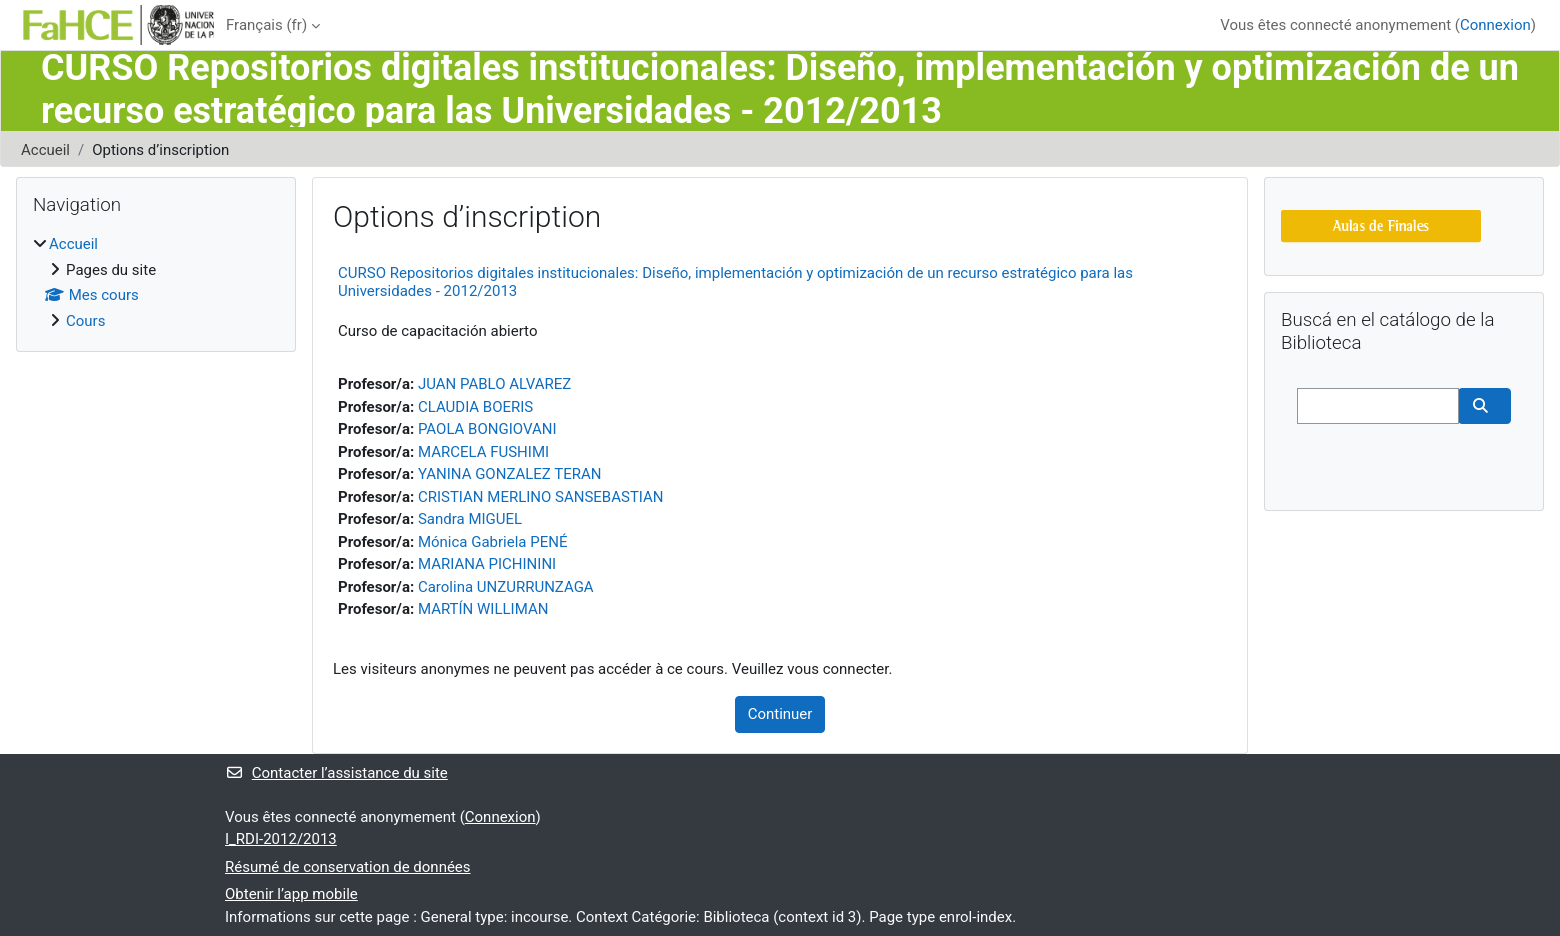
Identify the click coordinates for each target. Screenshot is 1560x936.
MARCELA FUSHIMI (483, 452)
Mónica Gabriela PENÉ (493, 542)
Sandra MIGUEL (470, 519)
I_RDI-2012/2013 (281, 839)
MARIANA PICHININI (487, 564)
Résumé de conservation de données (348, 867)
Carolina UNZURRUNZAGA (506, 587)
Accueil (45, 150)
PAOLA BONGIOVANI (487, 429)
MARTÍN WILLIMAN (483, 609)
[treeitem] (156, 282)
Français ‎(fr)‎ (266, 25)
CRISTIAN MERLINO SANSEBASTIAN (541, 497)
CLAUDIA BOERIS (475, 407)
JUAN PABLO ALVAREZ (494, 384)
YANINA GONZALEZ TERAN (510, 474)
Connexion (1495, 25)
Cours (85, 321)
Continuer (780, 714)
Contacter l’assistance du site (336, 773)
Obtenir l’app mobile (291, 894)
